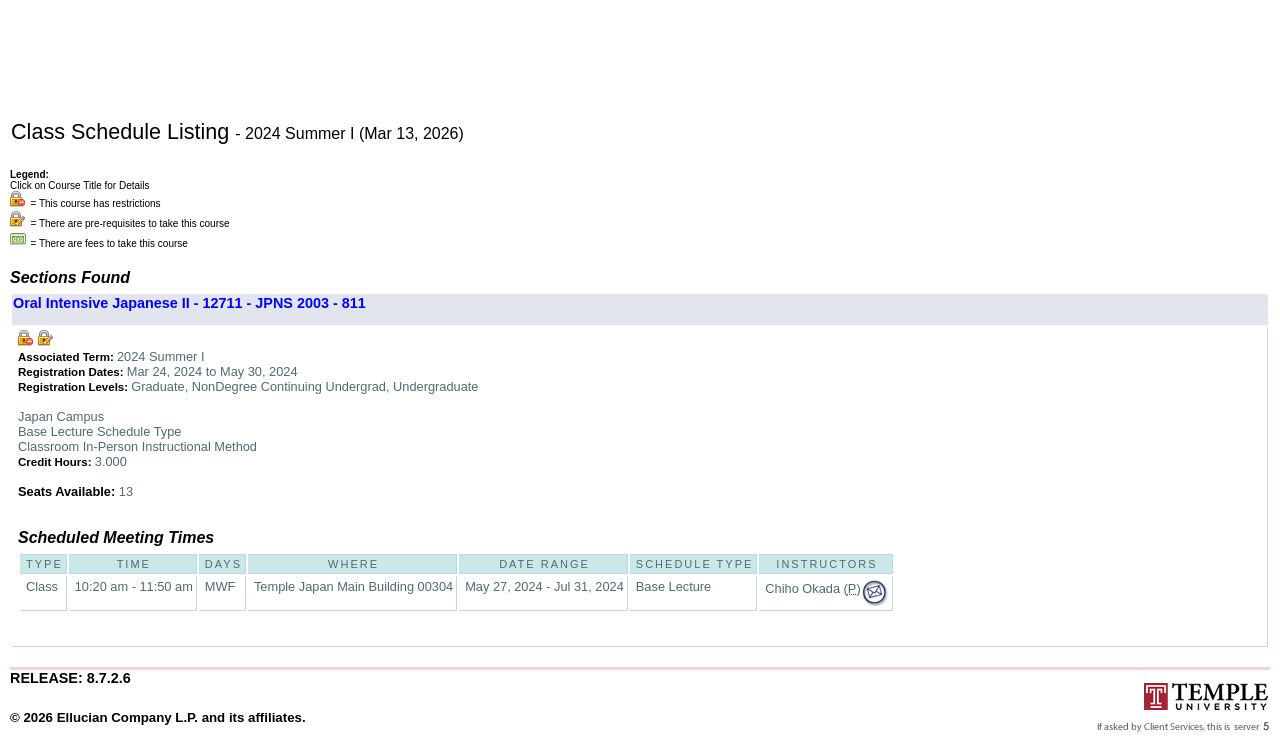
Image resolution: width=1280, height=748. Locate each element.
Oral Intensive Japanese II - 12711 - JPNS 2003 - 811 (189, 303)
